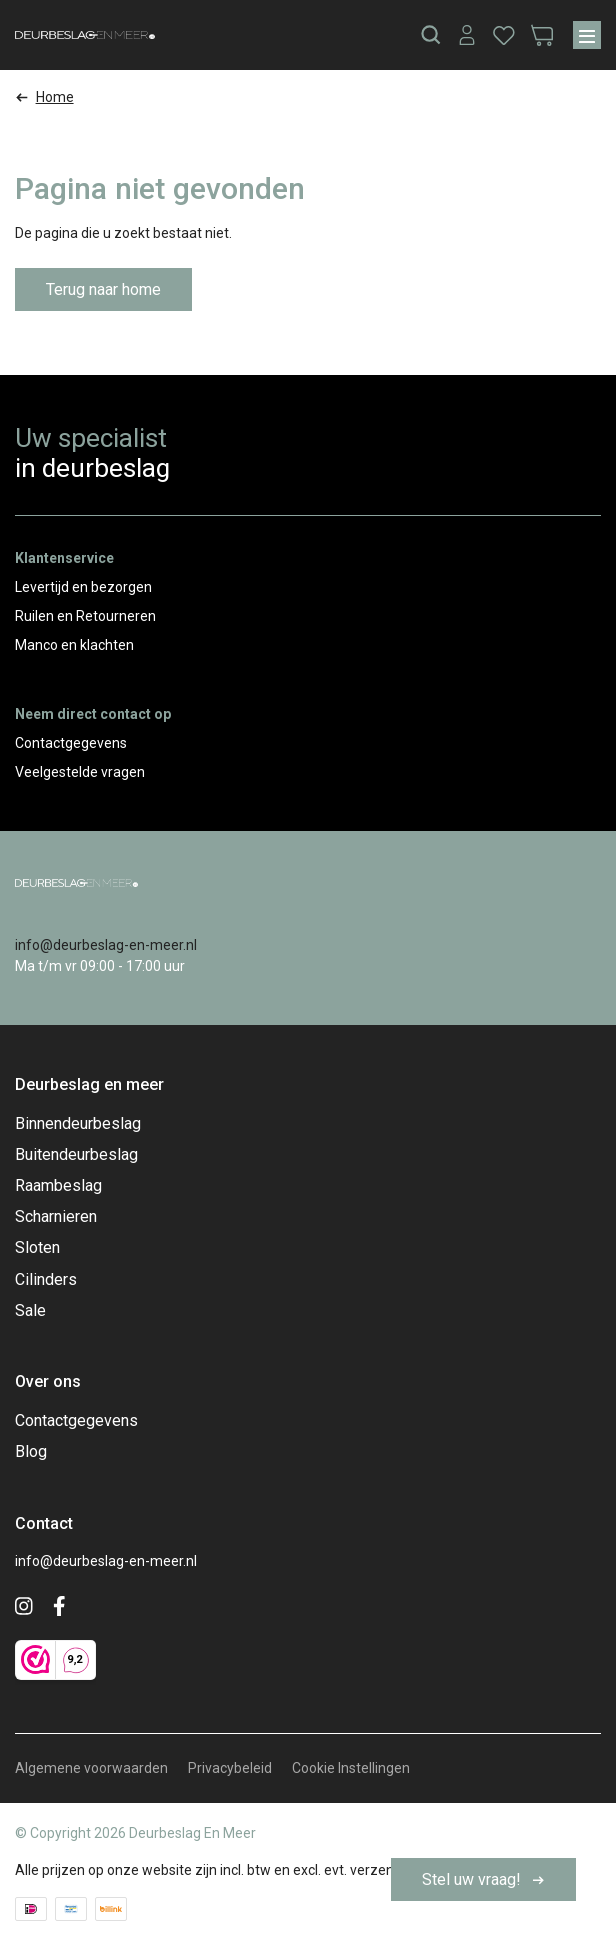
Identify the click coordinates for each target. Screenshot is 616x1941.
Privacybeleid (230, 1768)
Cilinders (46, 1279)
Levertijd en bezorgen (83, 587)
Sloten (37, 1247)
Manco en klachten (74, 645)
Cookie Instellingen (351, 1768)
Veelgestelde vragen (80, 772)
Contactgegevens (71, 743)
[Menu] (587, 35)
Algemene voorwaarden (91, 1768)
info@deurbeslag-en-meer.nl (106, 945)
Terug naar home (103, 289)
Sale (30, 1310)
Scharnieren (56, 1216)
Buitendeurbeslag (76, 1154)
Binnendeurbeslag (78, 1123)
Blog (31, 1451)
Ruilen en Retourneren (85, 616)
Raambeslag (58, 1185)
